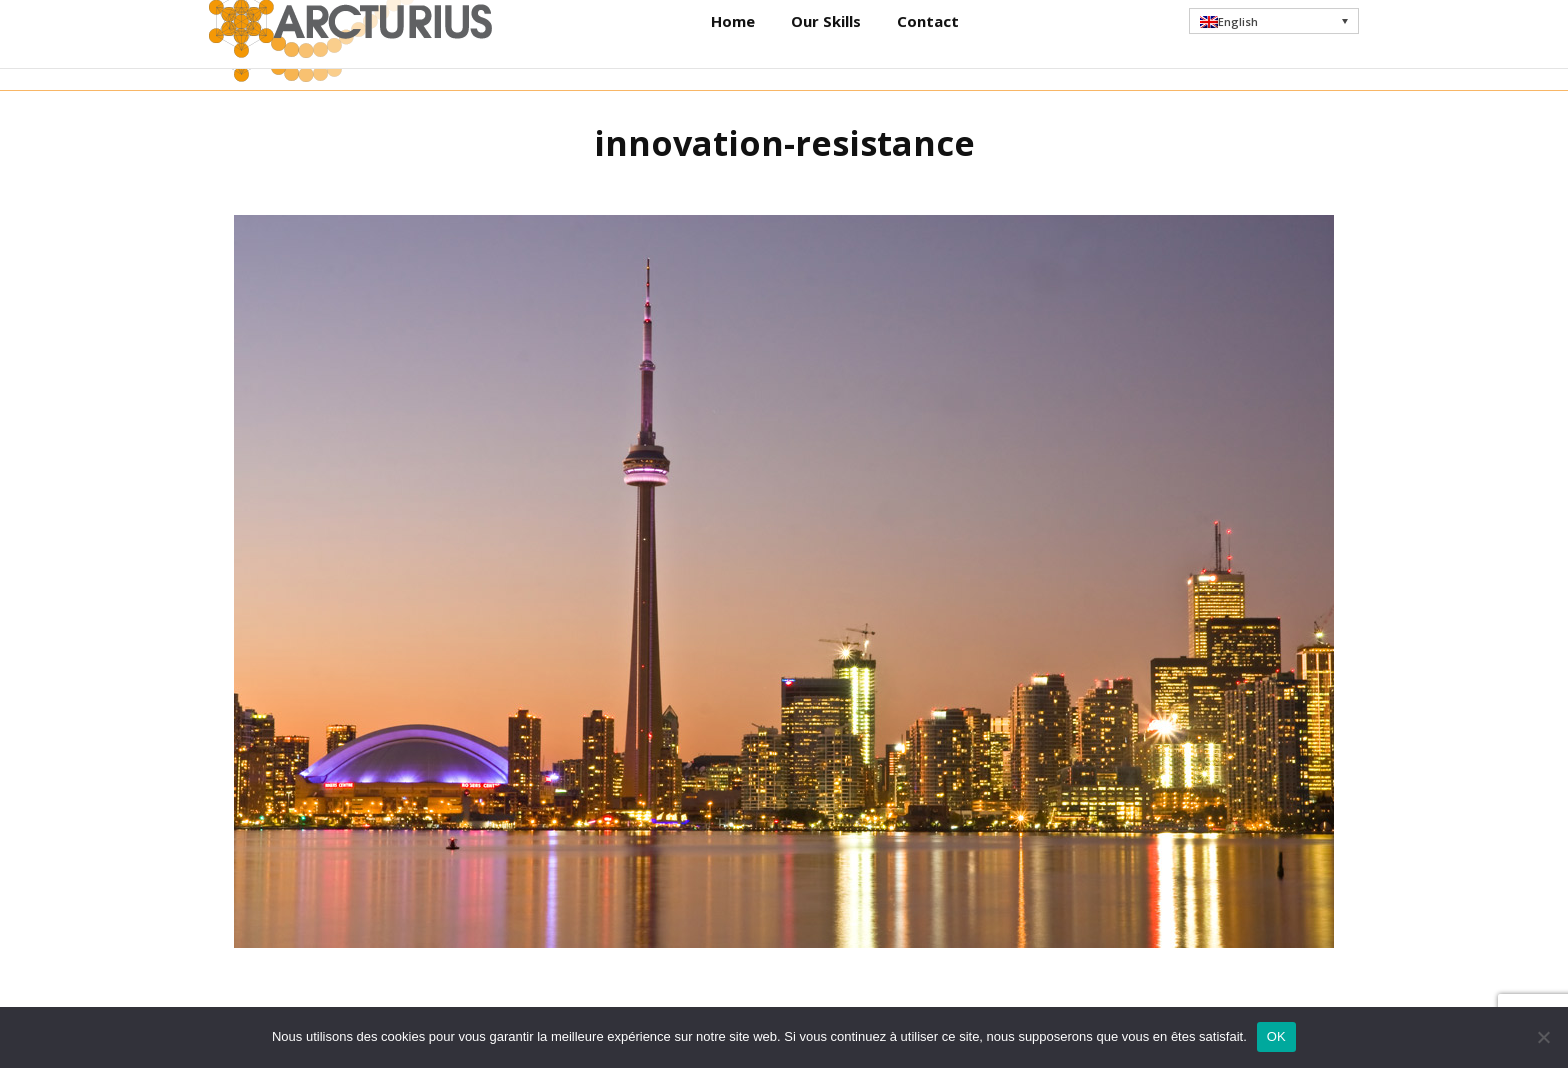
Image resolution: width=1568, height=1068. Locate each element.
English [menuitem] (1238, 45)
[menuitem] (1274, 44)
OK (1276, 1036)
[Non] (1543, 1037)
